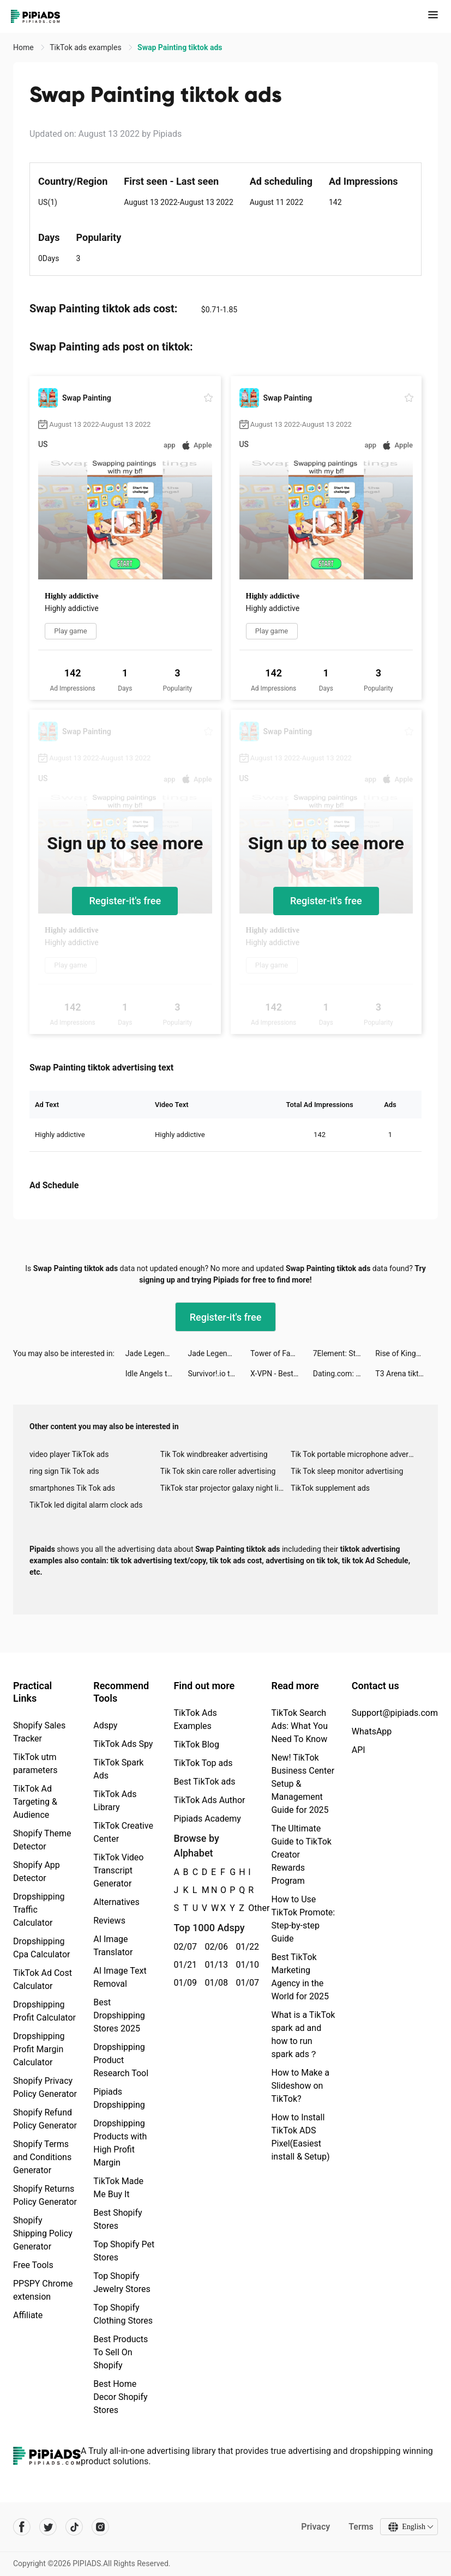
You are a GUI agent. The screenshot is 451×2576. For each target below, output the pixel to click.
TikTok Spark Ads (118, 1769)
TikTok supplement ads (330, 1488)
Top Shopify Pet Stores (123, 2251)
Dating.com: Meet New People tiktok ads (344, 1373)
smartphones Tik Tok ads (72, 1488)
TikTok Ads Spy (123, 1744)
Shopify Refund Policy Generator (45, 2119)
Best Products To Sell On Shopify (120, 2352)
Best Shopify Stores (117, 2219)
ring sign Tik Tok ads (64, 1471)
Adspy (105, 1725)
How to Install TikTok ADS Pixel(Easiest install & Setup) (300, 2137)
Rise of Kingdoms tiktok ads (406, 1353)
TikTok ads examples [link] (86, 47)
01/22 (245, 1947)
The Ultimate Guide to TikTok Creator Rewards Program (301, 1854)
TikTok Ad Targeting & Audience (35, 1801)
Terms (361, 2526)
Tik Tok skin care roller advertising (218, 1471)
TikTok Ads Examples (195, 1719)
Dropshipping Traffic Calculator (39, 1909)
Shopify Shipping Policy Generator (43, 2233)
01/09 (183, 1983)
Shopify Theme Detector (42, 1840)
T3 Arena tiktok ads (406, 1373)
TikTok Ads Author (209, 1800)
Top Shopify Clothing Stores (123, 2314)
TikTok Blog (196, 1744)
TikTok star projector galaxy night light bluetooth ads (225, 1488)
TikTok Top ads (202, 1763)
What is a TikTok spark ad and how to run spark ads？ (303, 2034)
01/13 (214, 1965)
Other (248, 1908)
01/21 (183, 1965)
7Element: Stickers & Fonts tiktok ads (344, 1353)
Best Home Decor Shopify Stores (120, 2397)
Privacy (315, 2526)
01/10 (245, 1965)
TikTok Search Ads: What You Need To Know (299, 1726)
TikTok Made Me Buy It (118, 2187)
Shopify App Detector (36, 1871)
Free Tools (33, 2265)
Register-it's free (125, 900)
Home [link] (24, 47)
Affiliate (28, 2315)
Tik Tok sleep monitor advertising (347, 1471)
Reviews (109, 1920)
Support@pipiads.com (395, 1713)
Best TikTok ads (204, 1781)
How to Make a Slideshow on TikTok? (300, 2085)
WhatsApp (372, 1731)
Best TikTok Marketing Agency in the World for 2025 (299, 1976)
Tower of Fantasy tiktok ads (281, 1353)
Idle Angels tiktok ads (156, 1373)
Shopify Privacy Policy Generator (45, 2087)
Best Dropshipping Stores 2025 (119, 2015)
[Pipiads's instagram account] (100, 2527)
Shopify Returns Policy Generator (45, 2195)
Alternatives (116, 1902)
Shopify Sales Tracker (39, 1732)
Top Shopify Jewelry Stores (122, 2282)
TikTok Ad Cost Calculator (42, 1979)
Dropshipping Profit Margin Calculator (39, 2049)
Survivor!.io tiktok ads (219, 1373)
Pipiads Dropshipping (119, 2098)
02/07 (183, 1947)
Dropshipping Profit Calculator (44, 2011)
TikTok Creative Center (123, 1832)
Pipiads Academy (206, 1818)
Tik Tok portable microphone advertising (356, 1454)
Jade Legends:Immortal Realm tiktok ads (156, 1353)
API (358, 1750)
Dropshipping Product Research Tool (120, 2060)
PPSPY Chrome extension (43, 2290)
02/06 (214, 1947)
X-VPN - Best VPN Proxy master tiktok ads (281, 1373)
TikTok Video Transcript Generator (118, 1870)
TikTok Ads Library (114, 1800)
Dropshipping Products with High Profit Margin (120, 2143)
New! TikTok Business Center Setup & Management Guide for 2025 (302, 1783)
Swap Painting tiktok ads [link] (179, 47)
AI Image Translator (113, 1945)
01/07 (245, 1983)
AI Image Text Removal (119, 1977)
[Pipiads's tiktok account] (74, 2527)
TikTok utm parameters (35, 1763)
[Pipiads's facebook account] (22, 2527)
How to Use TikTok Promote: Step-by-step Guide (303, 1919)
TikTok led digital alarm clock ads (85, 1505)
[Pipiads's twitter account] (48, 2527)
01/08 (214, 1983)
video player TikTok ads (69, 1454)
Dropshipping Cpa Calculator (41, 1948)
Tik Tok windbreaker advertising (214, 1454)
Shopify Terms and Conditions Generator (42, 2157)
